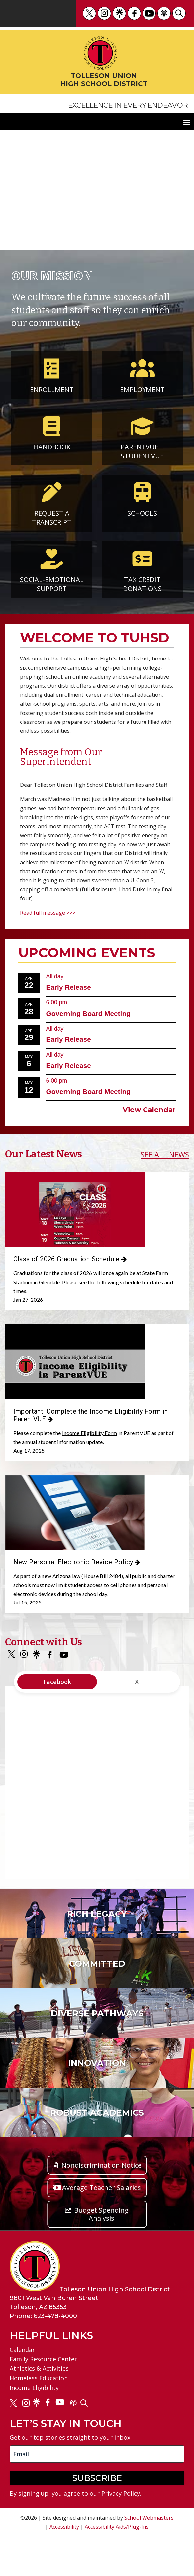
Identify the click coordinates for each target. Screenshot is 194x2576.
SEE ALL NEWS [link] (165, 1154)
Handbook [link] (51, 442)
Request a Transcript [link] (51, 512)
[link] (89, 13)
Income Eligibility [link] (34, 2427)
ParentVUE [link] (139, 442)
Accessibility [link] (64, 2566)
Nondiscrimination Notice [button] (101, 2204)
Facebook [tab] (57, 1722)
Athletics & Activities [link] (39, 2409)
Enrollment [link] (52, 385)
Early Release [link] (68, 987)
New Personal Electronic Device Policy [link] (73, 1589)
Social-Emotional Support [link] (52, 579)
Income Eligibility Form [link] (89, 1446)
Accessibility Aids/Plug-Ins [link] (117, 2566)
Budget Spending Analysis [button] (101, 2253)
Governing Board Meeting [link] (88, 1013)
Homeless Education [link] (39, 2418)
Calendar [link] (22, 2389)
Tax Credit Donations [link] (142, 579)
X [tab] (137, 1722)
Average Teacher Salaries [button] (101, 2227)
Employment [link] (142, 385)
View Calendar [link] (149, 1109)
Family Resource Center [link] (43, 2399)
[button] (186, 122)
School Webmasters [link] (149, 2557)
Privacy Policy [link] (120, 2534)
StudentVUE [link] (142, 455)
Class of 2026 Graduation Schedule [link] (66, 1259)
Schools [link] (142, 508)
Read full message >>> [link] (47, 912)
